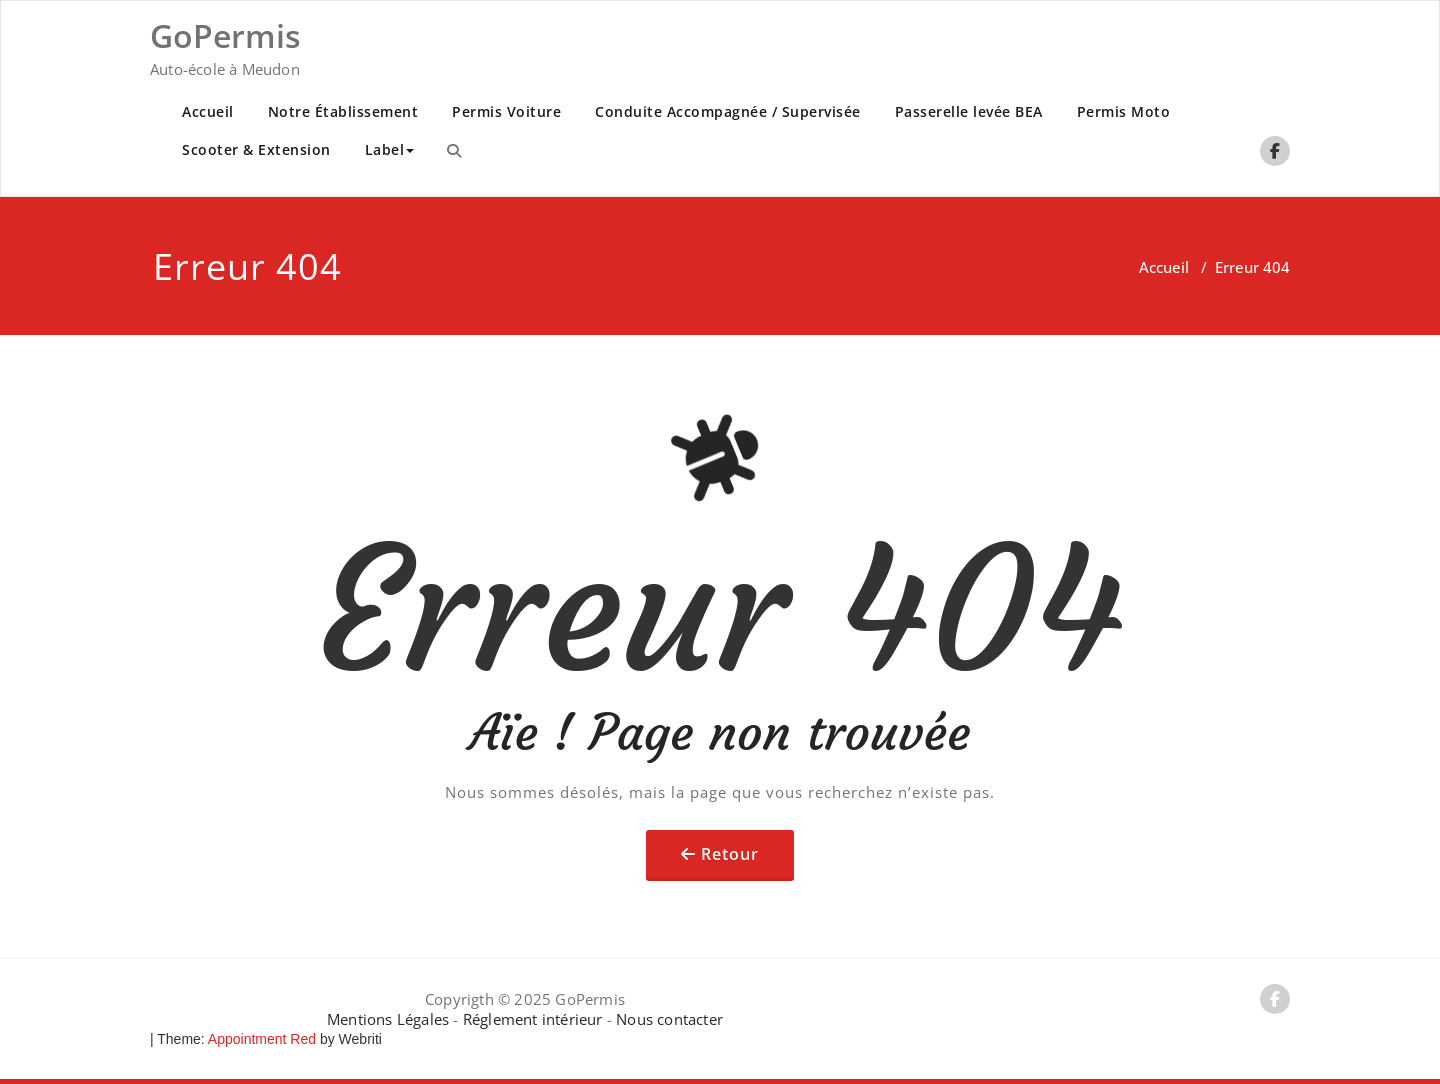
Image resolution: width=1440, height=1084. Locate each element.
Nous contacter (669, 1019)
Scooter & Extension (256, 149)
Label (390, 149)
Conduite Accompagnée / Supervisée (728, 111)
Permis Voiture (506, 111)
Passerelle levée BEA (969, 111)
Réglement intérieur (533, 1019)
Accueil (208, 111)
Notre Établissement (343, 111)
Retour (730, 854)
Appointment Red (260, 1039)
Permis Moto (1124, 111)
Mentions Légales (390, 1019)
